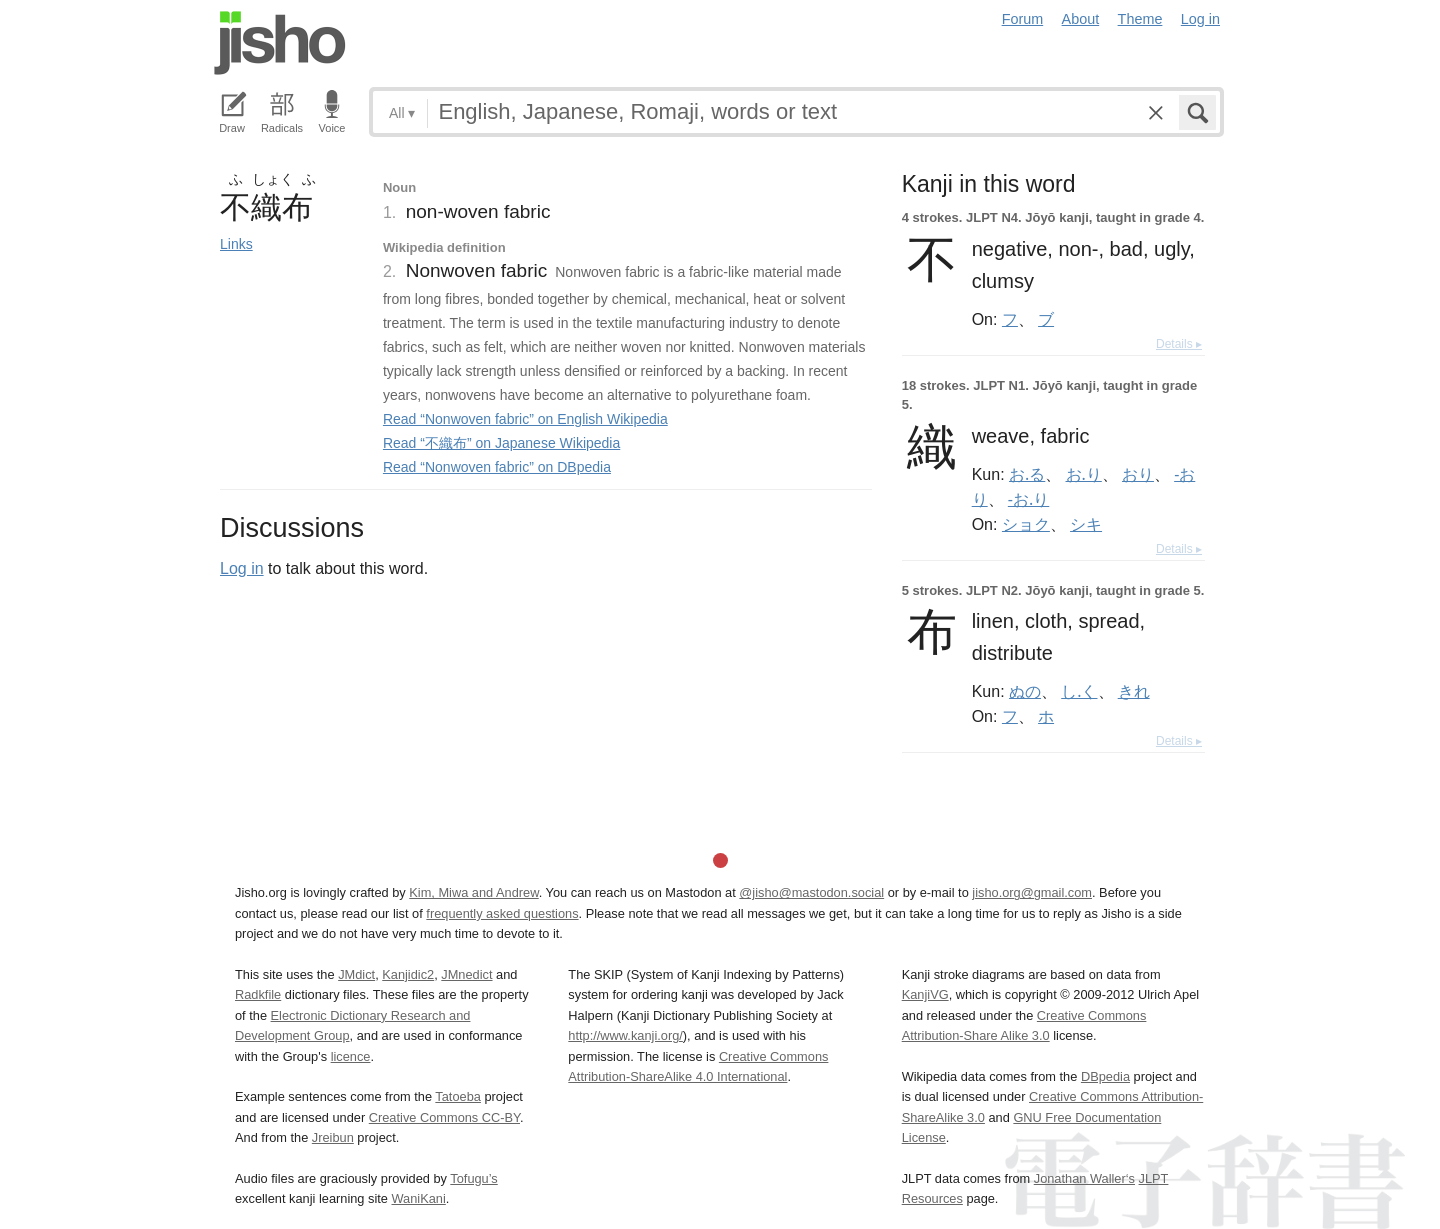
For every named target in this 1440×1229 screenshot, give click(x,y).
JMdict (356, 974)
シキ (1086, 524)
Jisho (280, 43)
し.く (1079, 691)
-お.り (1028, 499)
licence (351, 1056)
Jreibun (333, 1137)
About (1081, 19)
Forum (1023, 19)
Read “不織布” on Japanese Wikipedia (501, 443)
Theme (1140, 19)
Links (236, 244)
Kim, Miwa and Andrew (473, 892)
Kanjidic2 (408, 974)
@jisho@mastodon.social (811, 892)
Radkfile (258, 994)
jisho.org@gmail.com (1032, 892)
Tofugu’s (473, 1178)
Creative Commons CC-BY (444, 1117)
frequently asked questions (502, 913)
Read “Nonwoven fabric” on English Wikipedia (525, 419)
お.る (1027, 474)
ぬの (1025, 691)
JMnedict (466, 974)
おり (1138, 474)
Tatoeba (458, 1096)
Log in (1200, 19)
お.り (1084, 474)
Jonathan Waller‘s (1084, 1178)
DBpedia (1105, 1076)
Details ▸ (1179, 344)
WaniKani (419, 1198)
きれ (1134, 691)
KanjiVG (925, 994)
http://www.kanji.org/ (625, 1035)
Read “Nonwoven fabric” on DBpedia (497, 467)
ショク (1026, 524)
